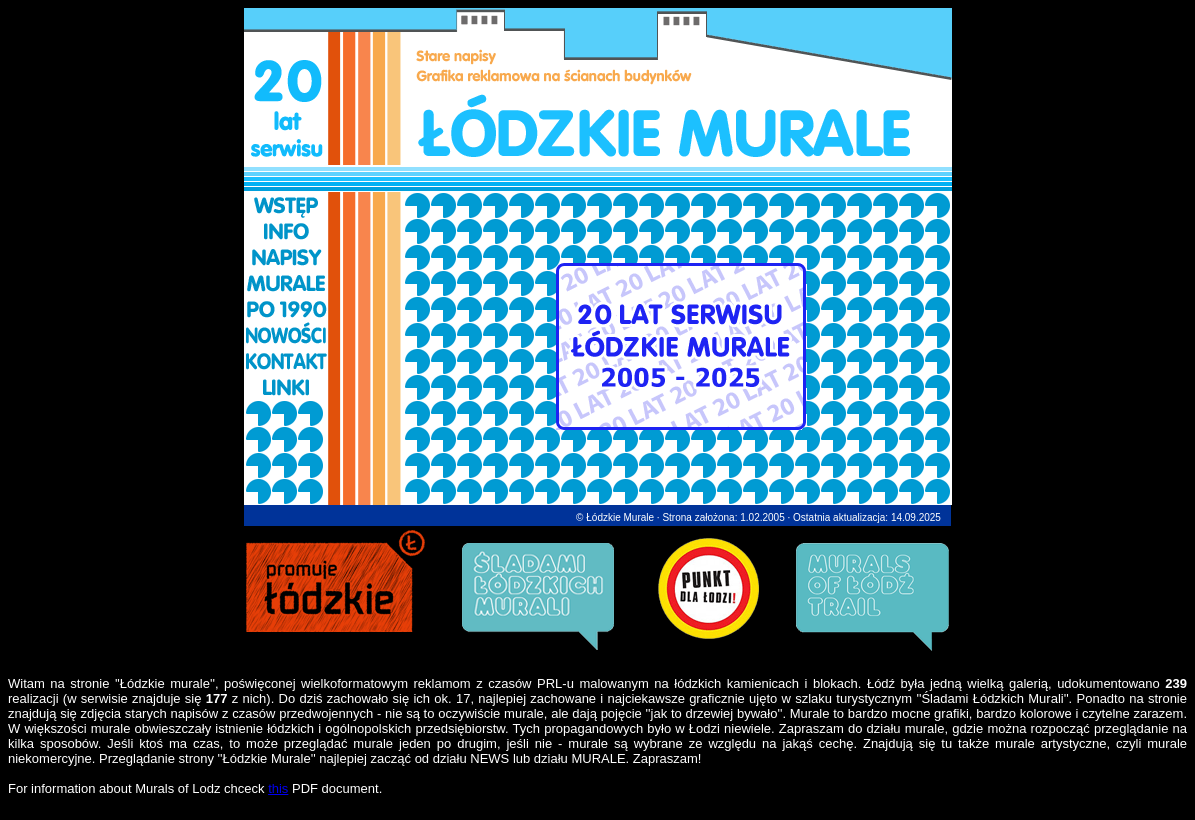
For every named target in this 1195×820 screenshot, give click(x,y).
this (278, 788)
